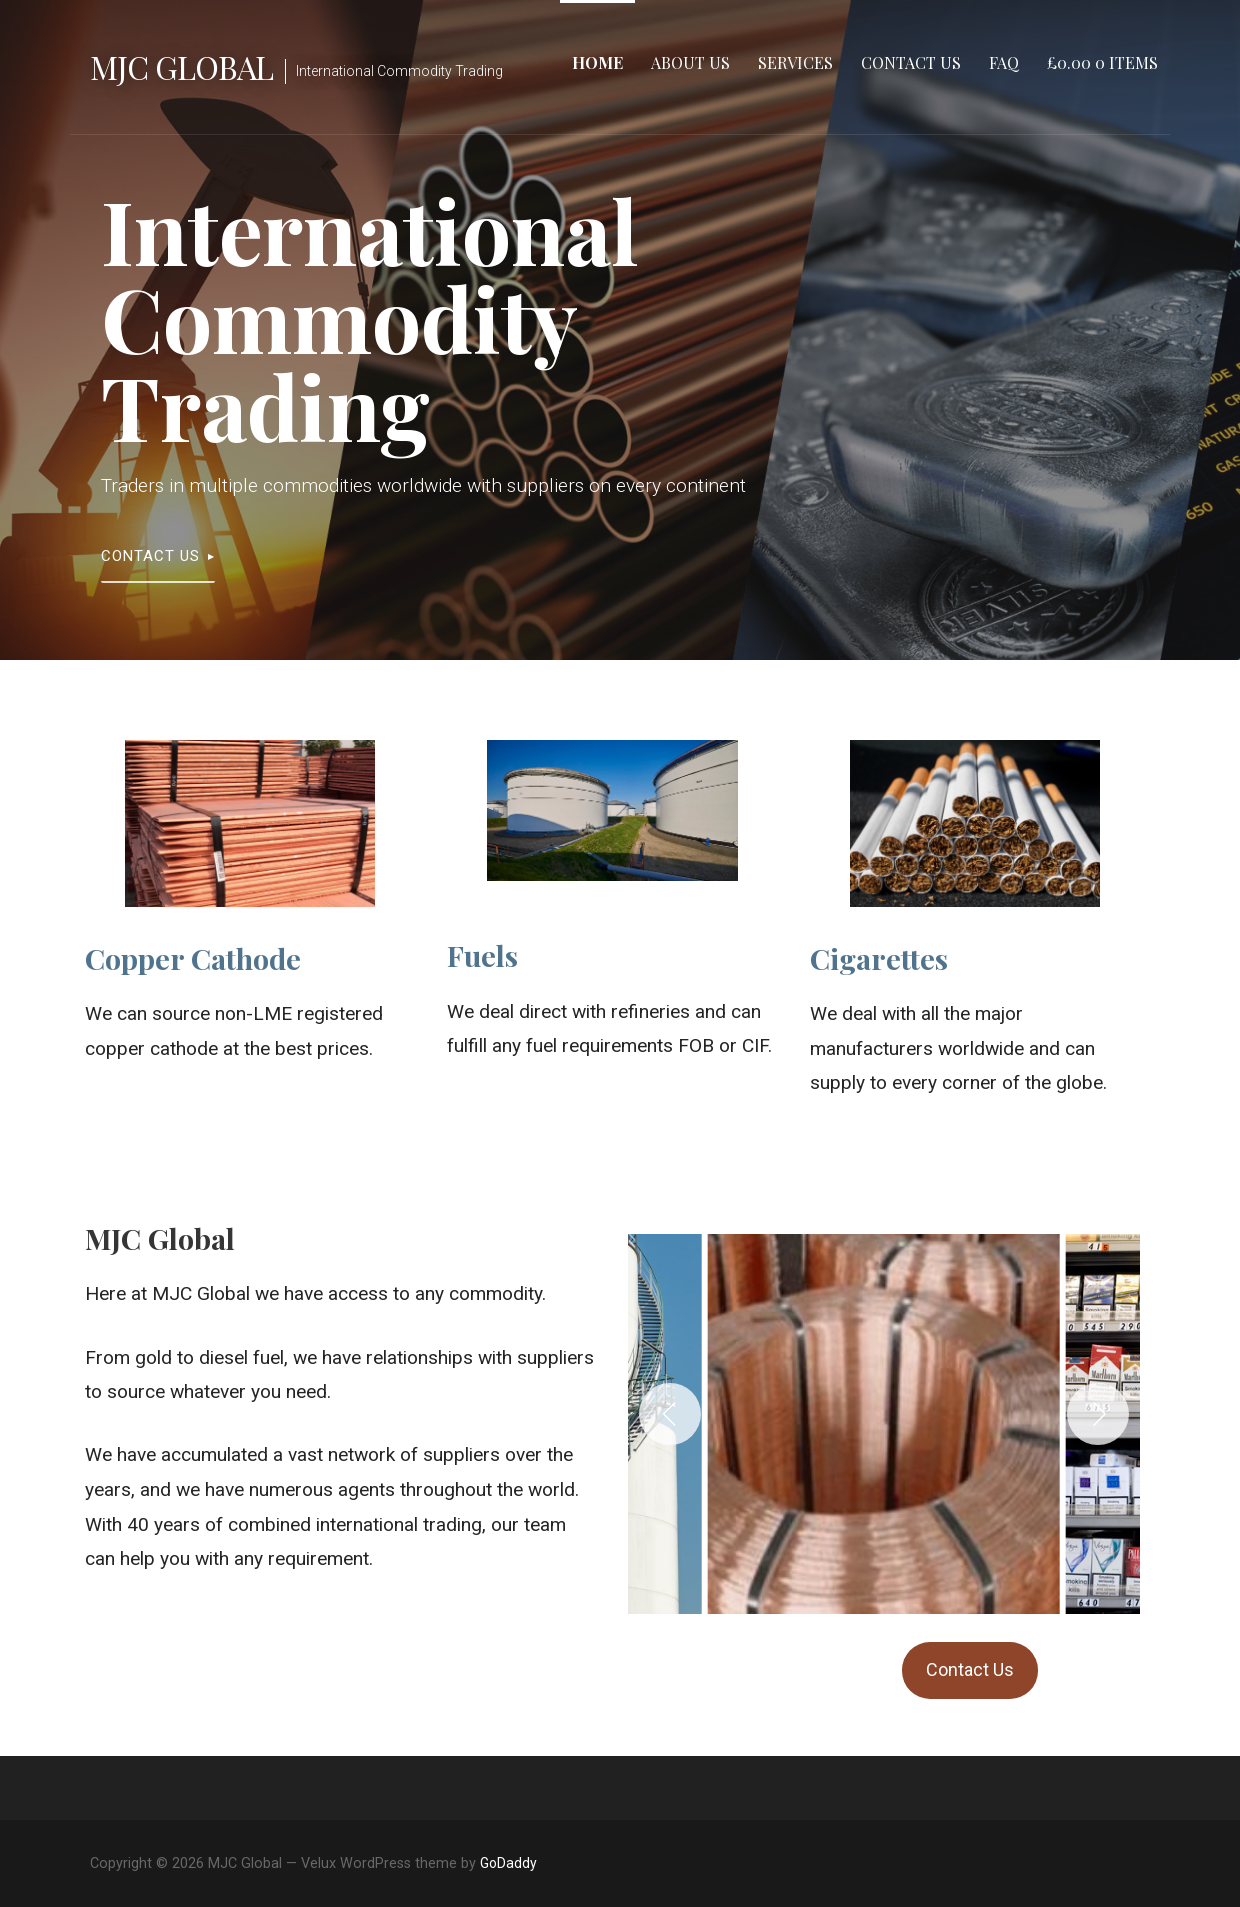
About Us (690, 62)
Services (795, 62)
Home (597, 62)
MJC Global (181, 66)
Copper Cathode (193, 958)
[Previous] (670, 1414)
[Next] (1098, 1414)
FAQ (1004, 62)
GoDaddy (508, 1863)
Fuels (482, 955)
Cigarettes (879, 958)
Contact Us (911, 62)
